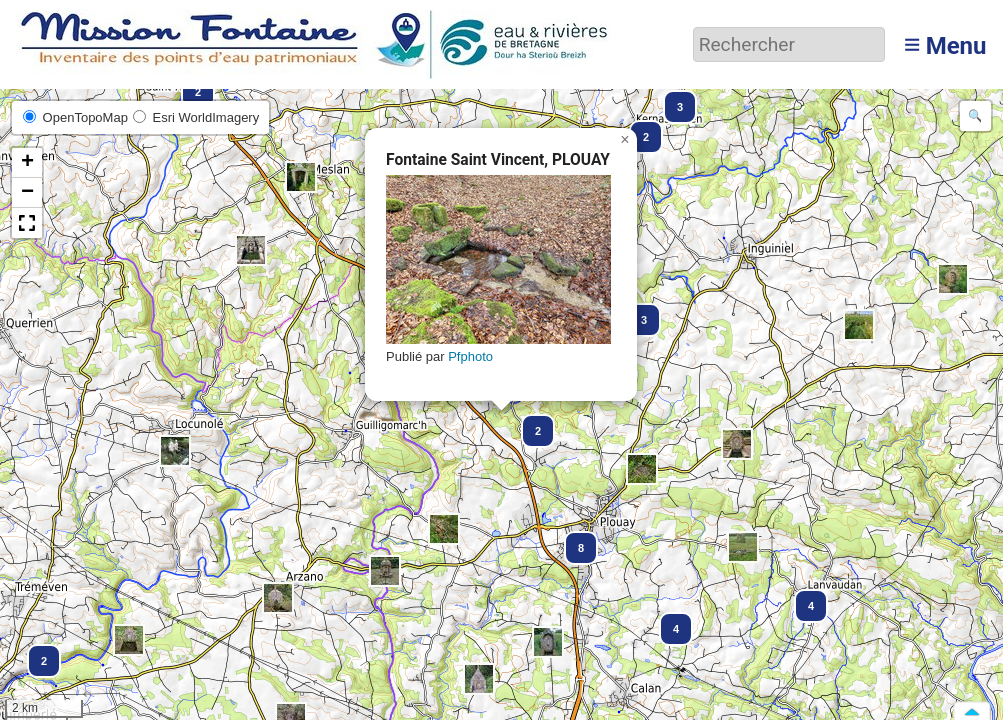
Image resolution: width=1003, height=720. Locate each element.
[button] (301, 177)
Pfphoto (470, 356)
